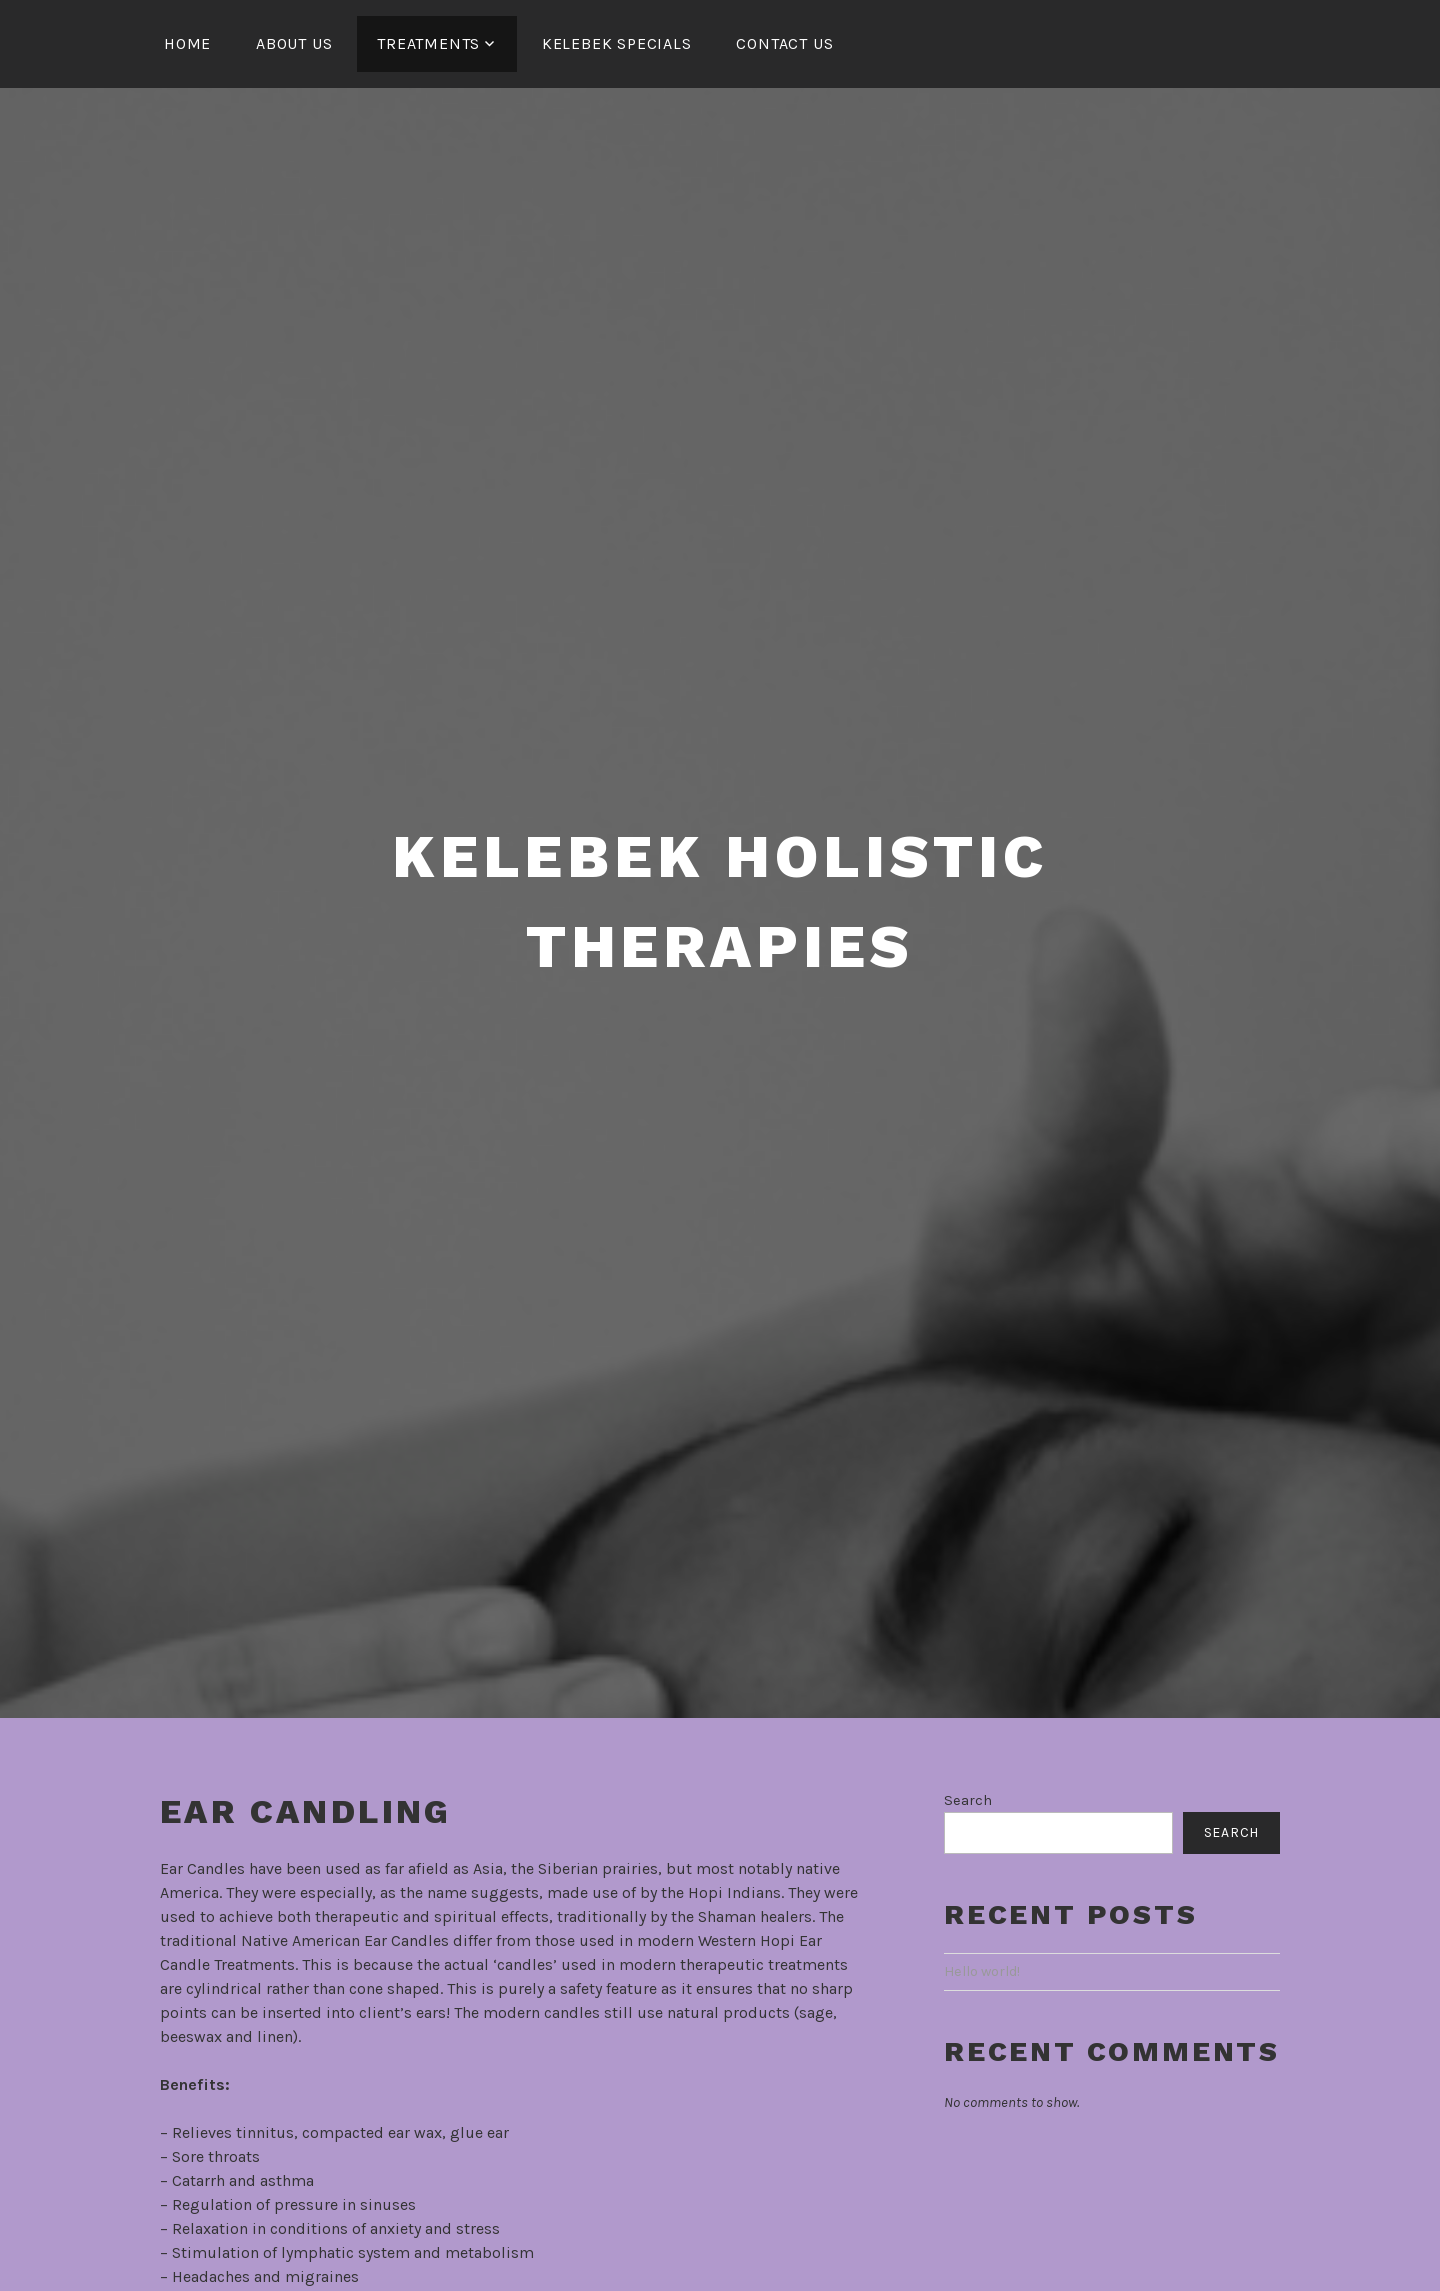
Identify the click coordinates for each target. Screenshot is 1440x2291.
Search (968, 1800)
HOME (187, 43)
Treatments (428, 43)
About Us (294, 43)
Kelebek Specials (617, 43)
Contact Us (784, 43)
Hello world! (982, 1971)
